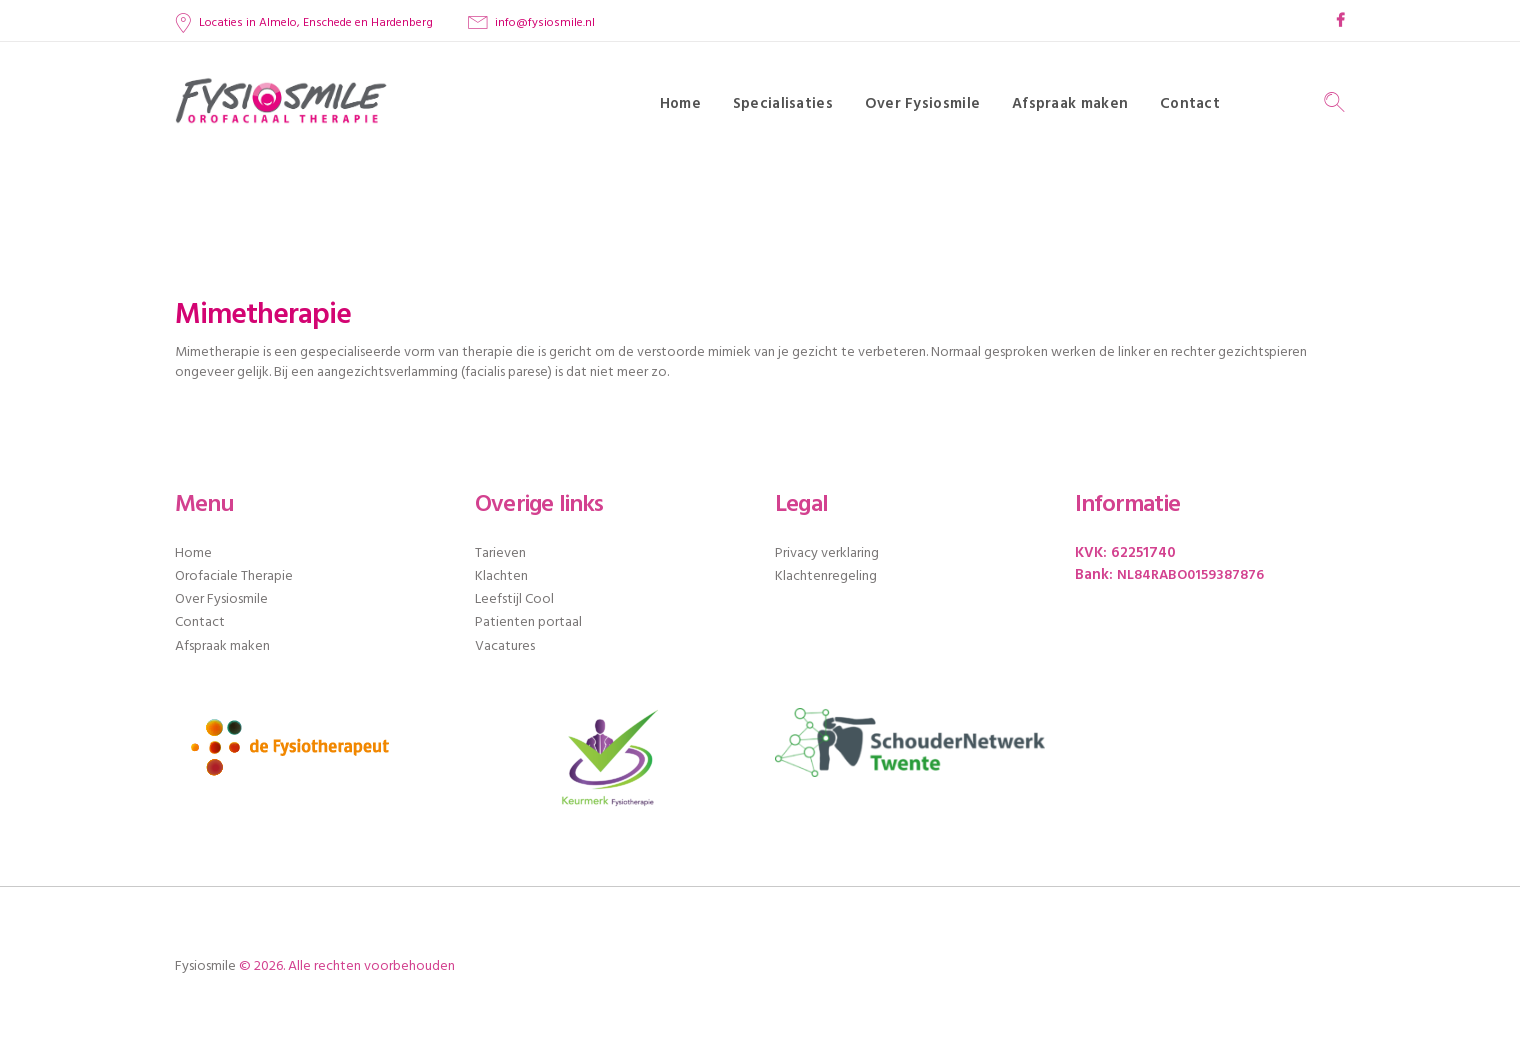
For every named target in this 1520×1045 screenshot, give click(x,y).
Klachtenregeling (826, 576)
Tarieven (500, 553)
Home (193, 553)
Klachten (501, 576)
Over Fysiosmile (221, 599)
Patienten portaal (528, 622)
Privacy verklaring (827, 553)
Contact (200, 622)
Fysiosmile (205, 966)
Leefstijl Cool (514, 599)
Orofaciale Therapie (234, 576)
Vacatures (505, 646)
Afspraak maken (222, 646)
